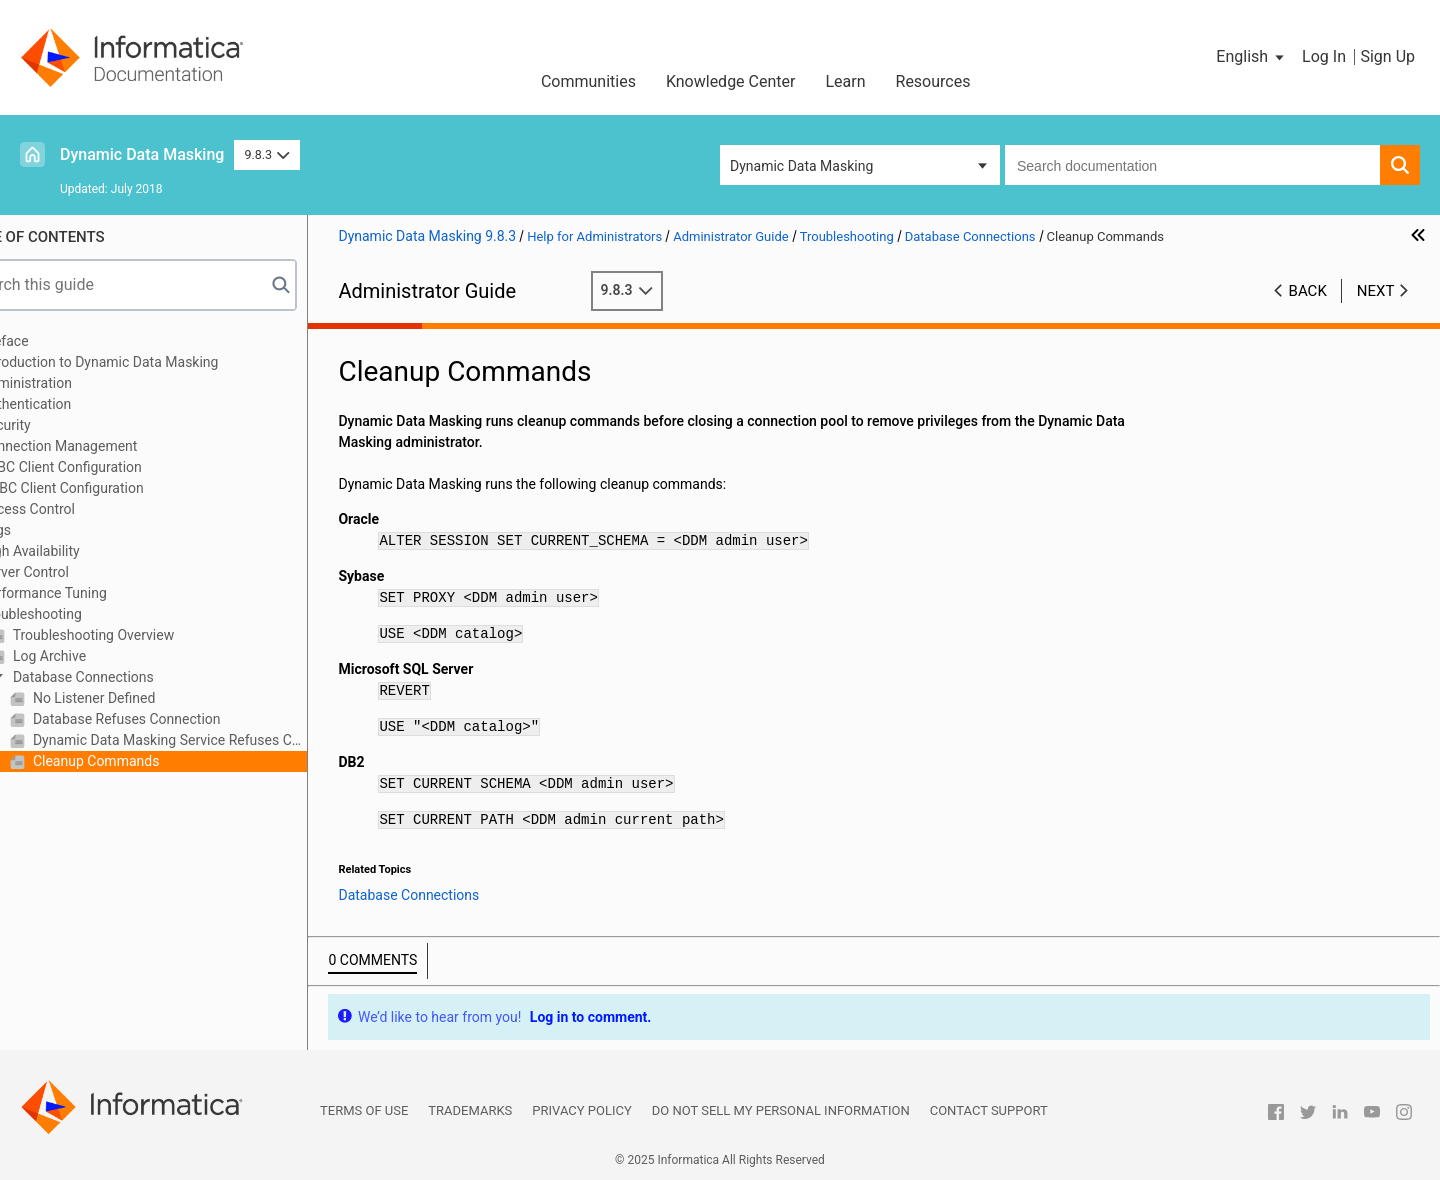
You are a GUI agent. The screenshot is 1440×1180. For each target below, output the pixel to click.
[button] (1251, 57)
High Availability (82, 551)
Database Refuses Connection (177, 719)
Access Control (80, 509)
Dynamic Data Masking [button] (801, 166)
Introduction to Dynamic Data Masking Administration (152, 372)
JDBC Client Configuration (113, 467)
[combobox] (1192, 165)
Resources (933, 81)
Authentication (78, 404)
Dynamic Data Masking (142, 154)
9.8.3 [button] (266, 154)
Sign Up (1387, 56)
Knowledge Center (731, 81)
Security (58, 425)
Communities (588, 81)
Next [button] (1376, 291)
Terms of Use (364, 1110)
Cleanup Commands (147, 761)
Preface (57, 341)
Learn (845, 81)
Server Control (77, 572)
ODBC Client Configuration (114, 488)
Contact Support (989, 1110)
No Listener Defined (145, 698)
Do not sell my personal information (781, 1110)
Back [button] (1308, 291)
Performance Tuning (96, 593)
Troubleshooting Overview (144, 635)
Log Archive (100, 656)
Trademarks (470, 1110)
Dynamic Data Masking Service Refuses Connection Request (221, 740)
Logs (48, 530)
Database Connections (134, 677)
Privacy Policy (581, 1110)
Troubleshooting (83, 614)
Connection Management (111, 446)
